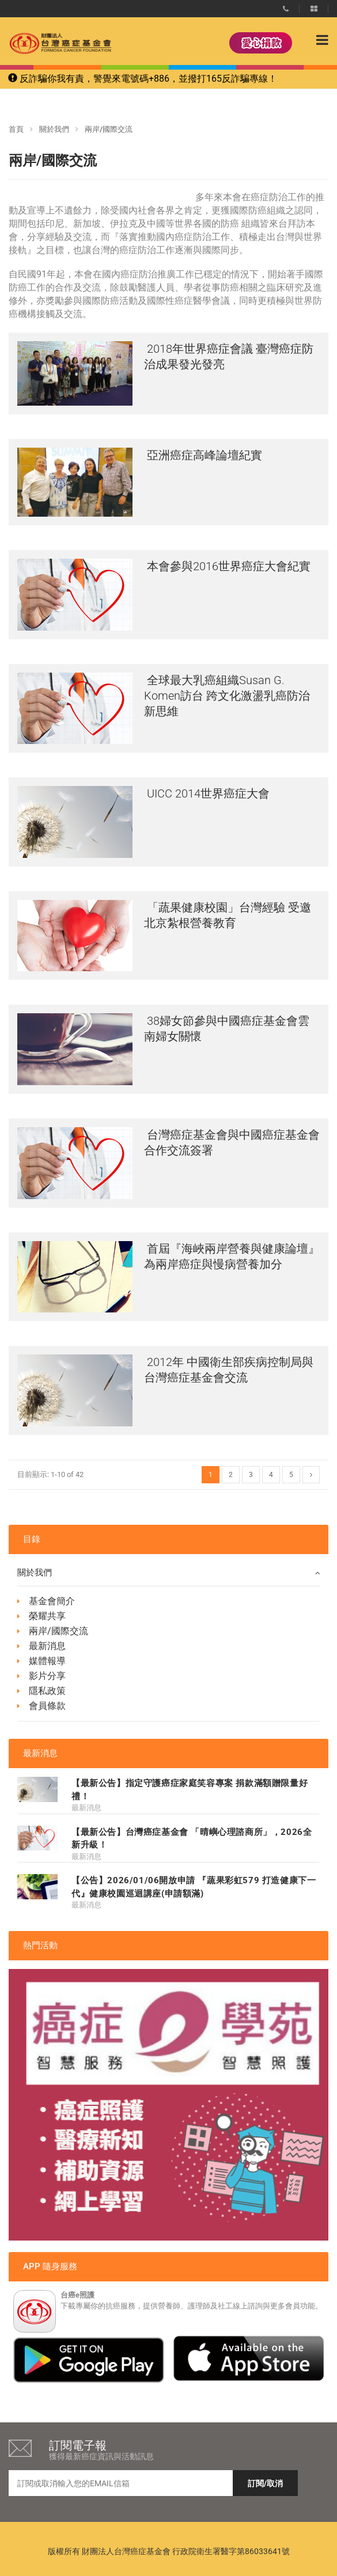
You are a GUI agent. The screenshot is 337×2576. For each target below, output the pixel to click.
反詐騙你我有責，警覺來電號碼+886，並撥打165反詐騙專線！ (142, 78)
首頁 (16, 129)
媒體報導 (47, 1660)
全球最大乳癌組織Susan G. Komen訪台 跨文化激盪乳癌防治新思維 (227, 695)
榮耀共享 (47, 1616)
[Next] (311, 1474)
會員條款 (47, 1705)
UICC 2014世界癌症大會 (207, 793)
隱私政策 (47, 1690)
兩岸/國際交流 (58, 1630)
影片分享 (47, 1675)
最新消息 (47, 1645)
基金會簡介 (52, 1601)
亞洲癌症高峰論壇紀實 (203, 455)
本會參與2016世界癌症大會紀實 (227, 566)
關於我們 (54, 129)
